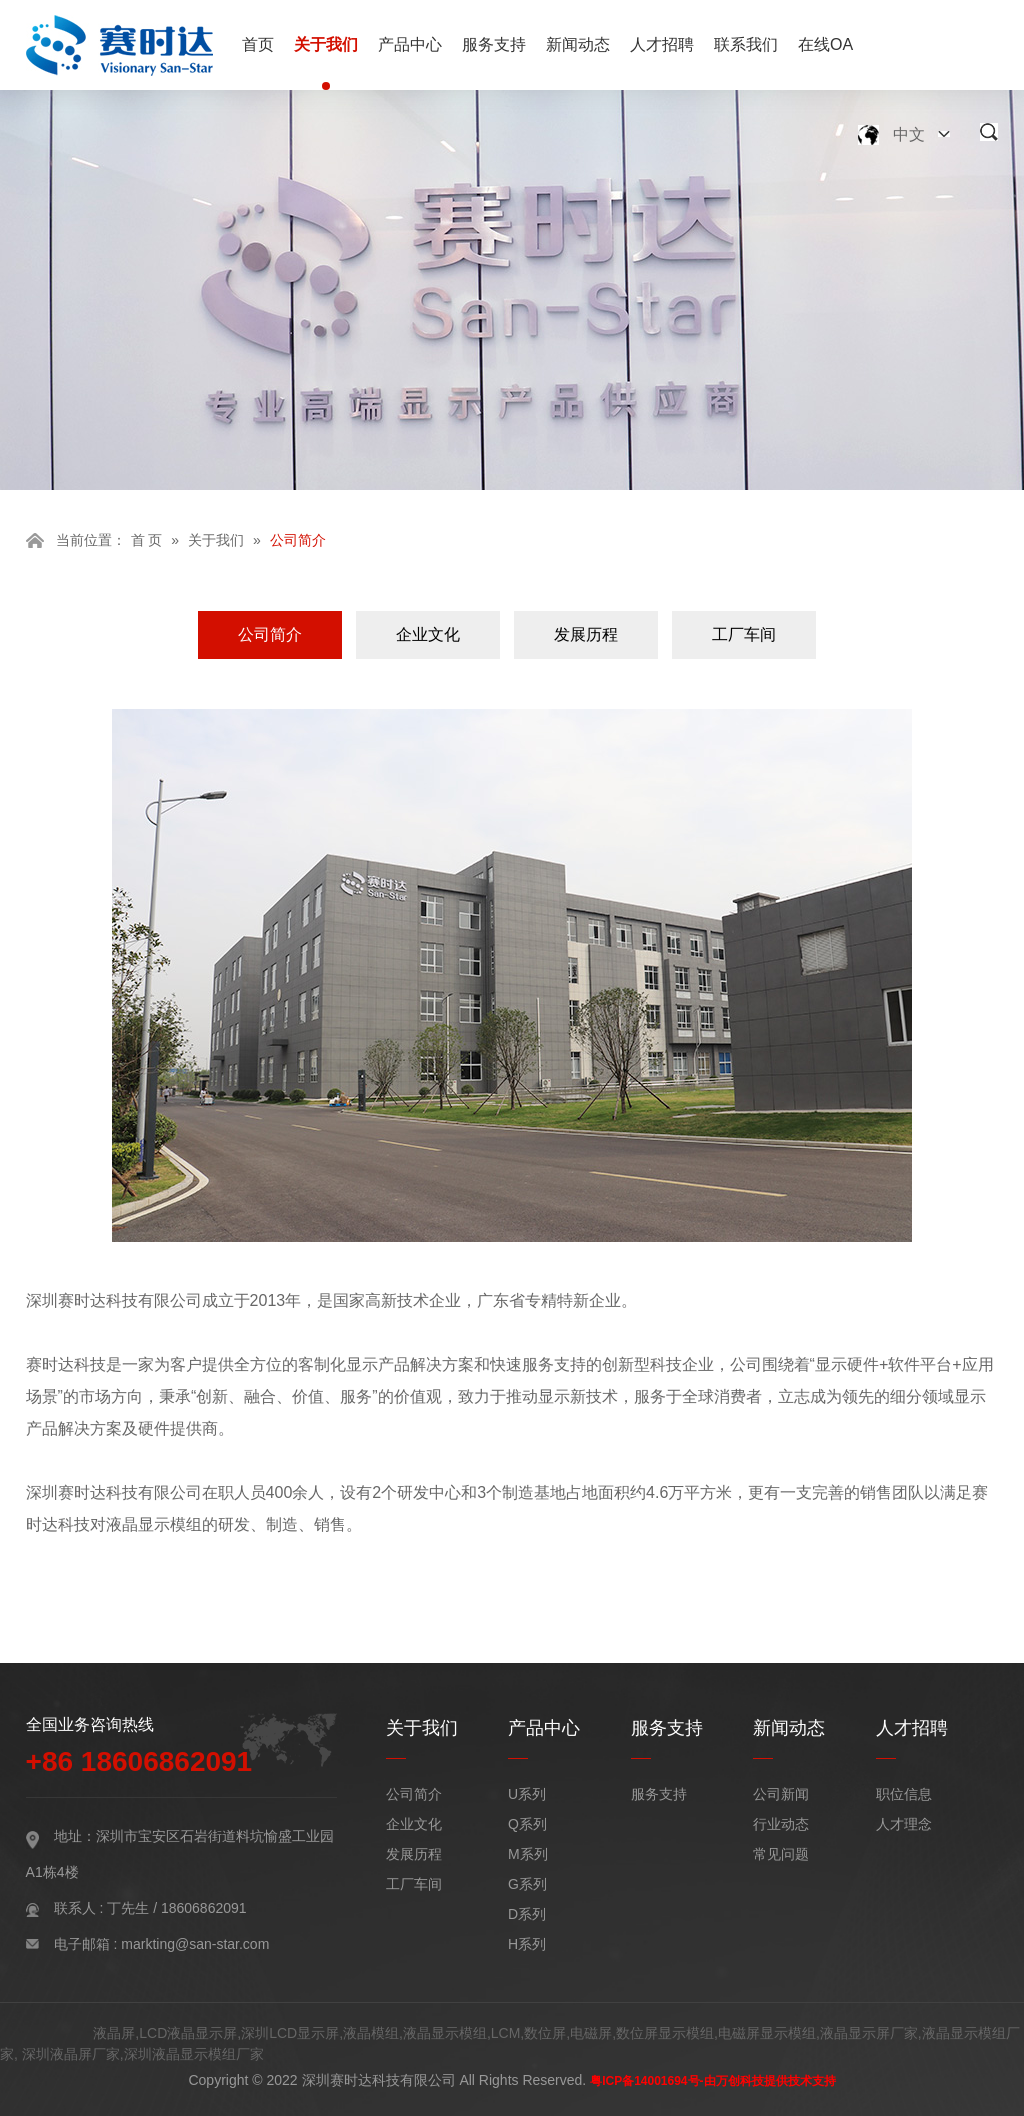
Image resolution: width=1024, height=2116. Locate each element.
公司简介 (270, 634)
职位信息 (904, 1794)
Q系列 (527, 1824)
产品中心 (410, 44)
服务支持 (494, 44)
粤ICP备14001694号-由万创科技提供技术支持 (712, 2081)
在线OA (825, 44)
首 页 (147, 540)
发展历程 (586, 634)
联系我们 (746, 44)
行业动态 (781, 1824)
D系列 (527, 1914)
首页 (258, 44)
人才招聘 (662, 44)
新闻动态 (578, 44)
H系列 (527, 1944)
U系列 (527, 1794)
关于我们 (326, 44)
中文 (909, 134)
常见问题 (781, 1854)
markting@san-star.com (195, 1944)
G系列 (527, 1884)
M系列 (528, 1854)
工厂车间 (744, 634)
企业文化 (428, 634)
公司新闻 (781, 1794)
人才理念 (904, 1824)
